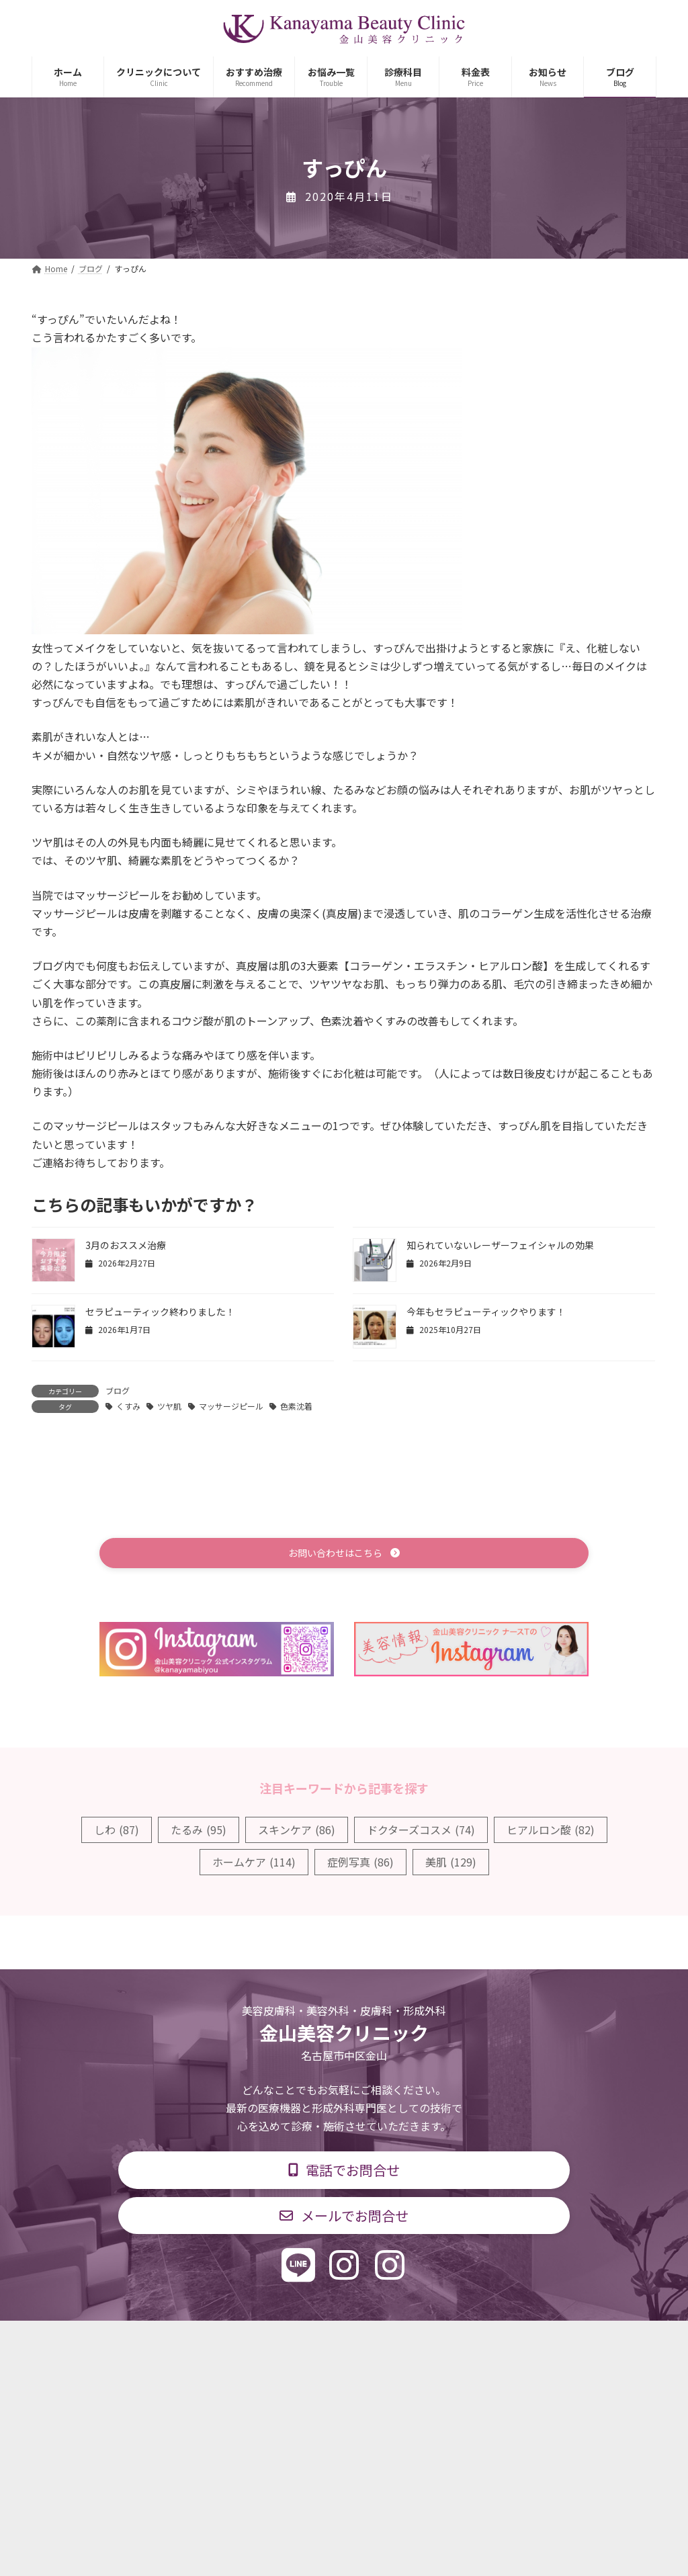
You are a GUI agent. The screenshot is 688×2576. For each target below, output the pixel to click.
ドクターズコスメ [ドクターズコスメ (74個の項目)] (421, 1831)
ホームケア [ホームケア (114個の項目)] (254, 1864)
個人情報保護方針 (536, 2341)
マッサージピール (231, 1406)
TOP (124, 2341)
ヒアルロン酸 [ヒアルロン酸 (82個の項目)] (551, 1831)
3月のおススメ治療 (125, 1245)
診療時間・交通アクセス (286, 2341)
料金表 (384, 2341)
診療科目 (185, 2341)
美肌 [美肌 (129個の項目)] (450, 1864)
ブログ (117, 1390)
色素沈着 (296, 1406)
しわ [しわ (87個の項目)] (116, 1831)
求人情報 (449, 2341)
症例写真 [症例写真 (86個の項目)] (360, 1864)
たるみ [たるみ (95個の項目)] (198, 1831)
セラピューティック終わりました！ (160, 1311)
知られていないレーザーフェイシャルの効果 (500, 1245)
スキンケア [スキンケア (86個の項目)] (296, 1831)
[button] (344, 1554)
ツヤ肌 (169, 1406)
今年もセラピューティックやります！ (486, 1311)
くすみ (128, 1406)
